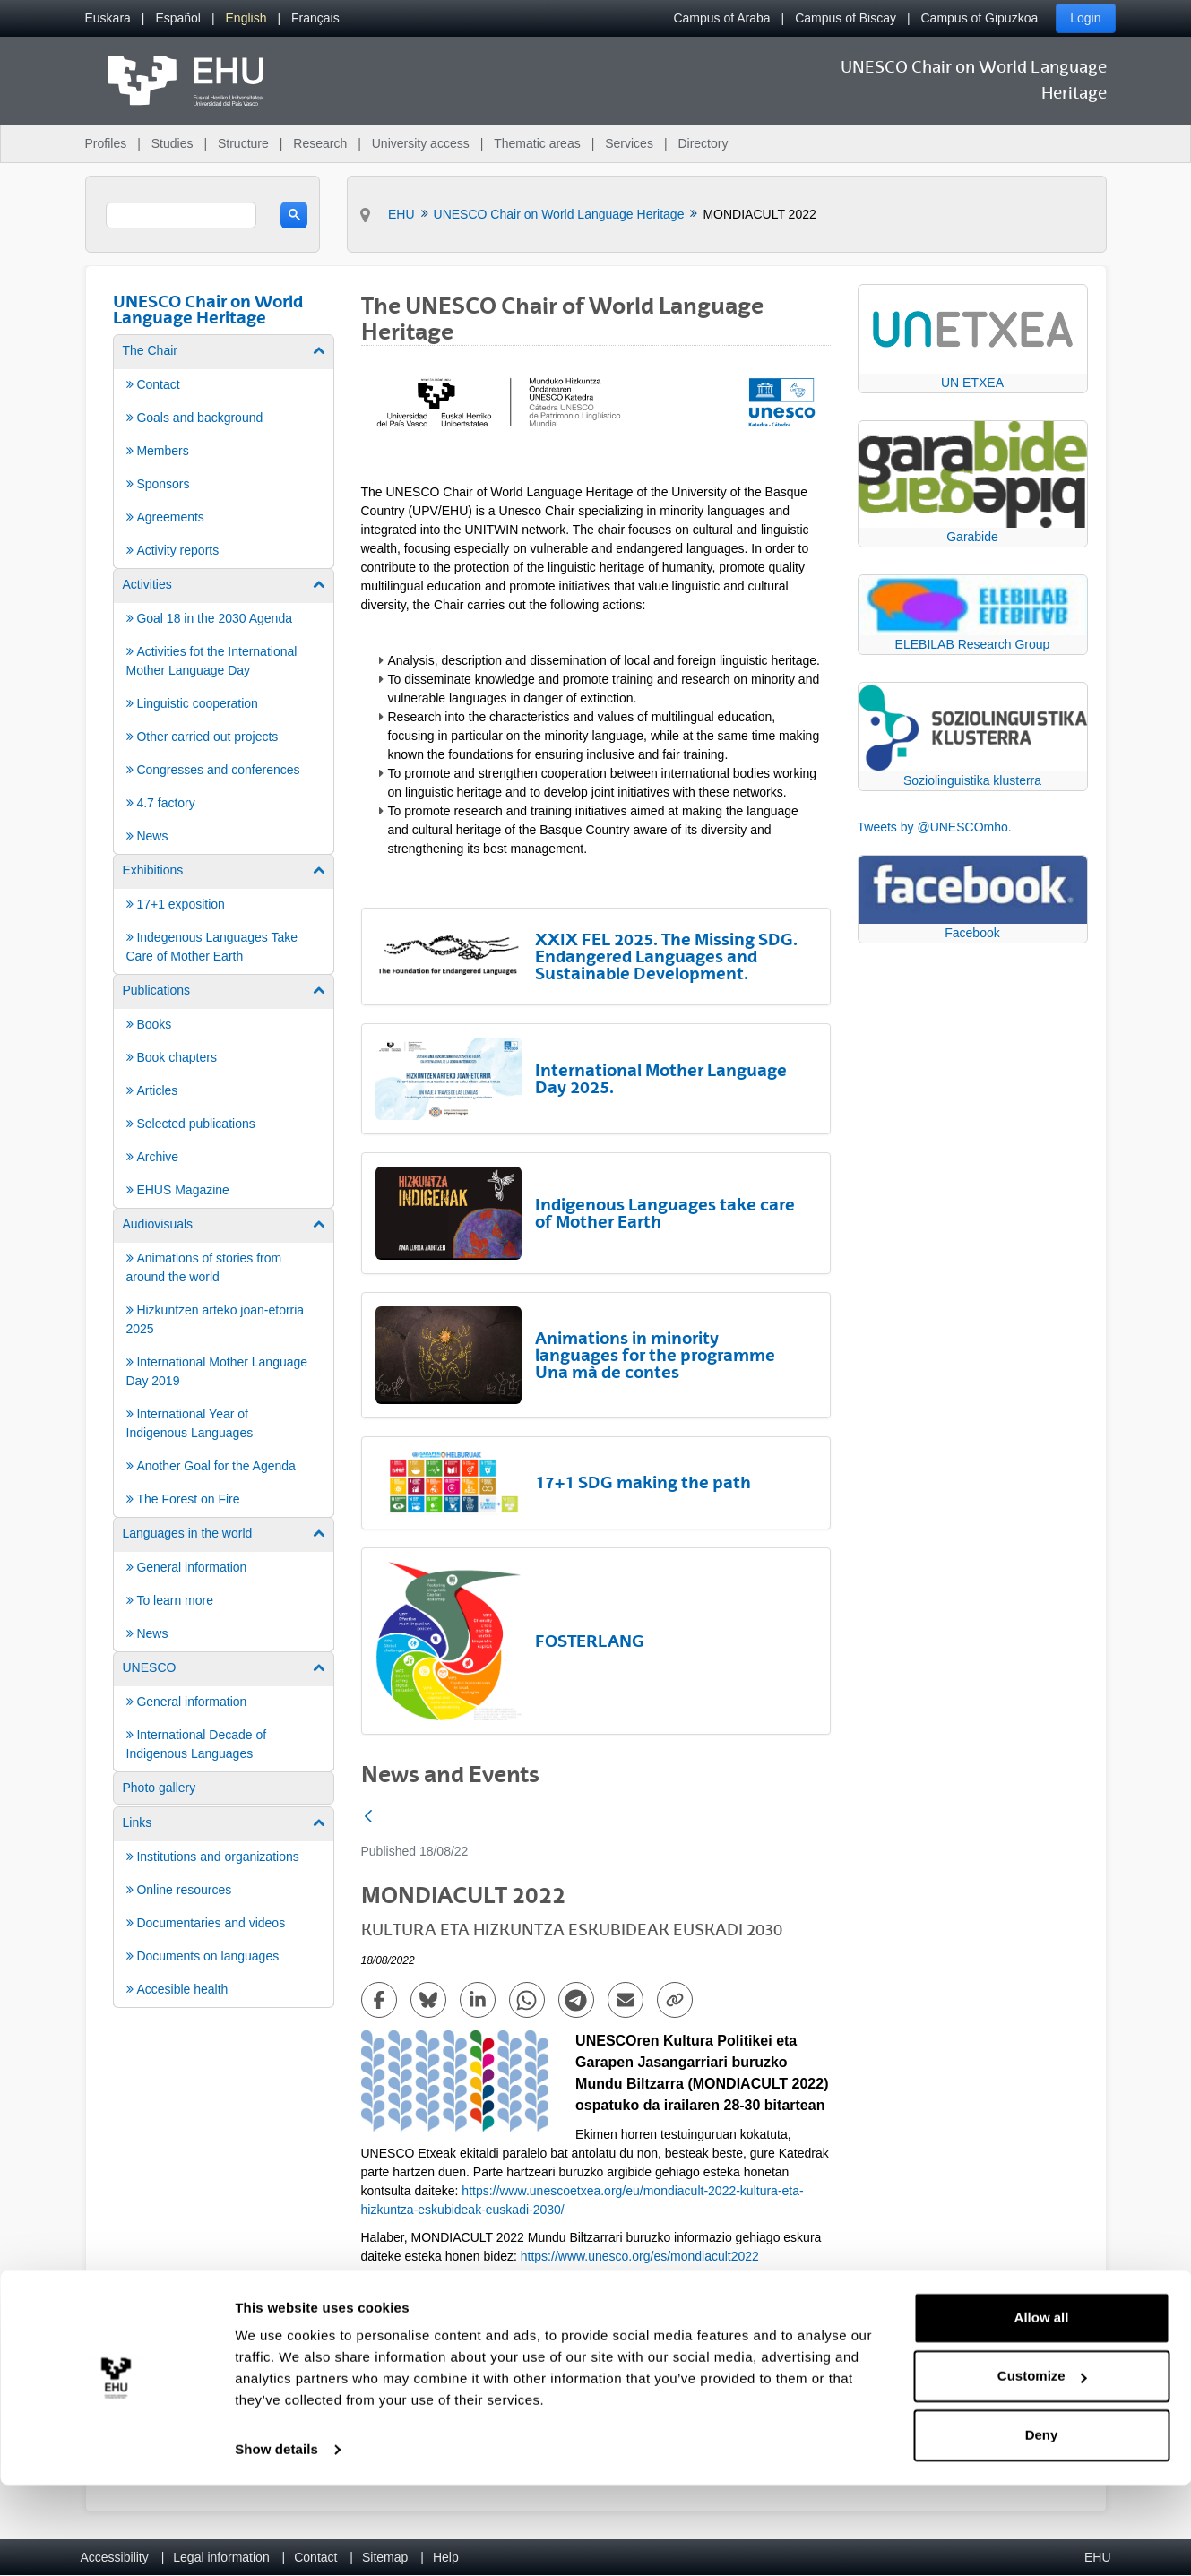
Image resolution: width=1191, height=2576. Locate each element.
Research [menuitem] (320, 143)
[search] (181, 215)
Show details (276, 2540)
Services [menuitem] (629, 143)
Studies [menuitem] (172, 143)
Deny (1041, 2526)
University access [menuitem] (421, 143)
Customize (1042, 2467)
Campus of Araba (721, 18)
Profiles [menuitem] (106, 143)
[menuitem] (108, 18)
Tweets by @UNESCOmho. (935, 827)
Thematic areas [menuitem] (537, 143)
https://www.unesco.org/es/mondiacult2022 (640, 2256)
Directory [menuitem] (702, 143)
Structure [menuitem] (243, 143)
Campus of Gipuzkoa (980, 18)
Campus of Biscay (845, 18)
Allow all (1041, 2409)
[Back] (368, 1817)
